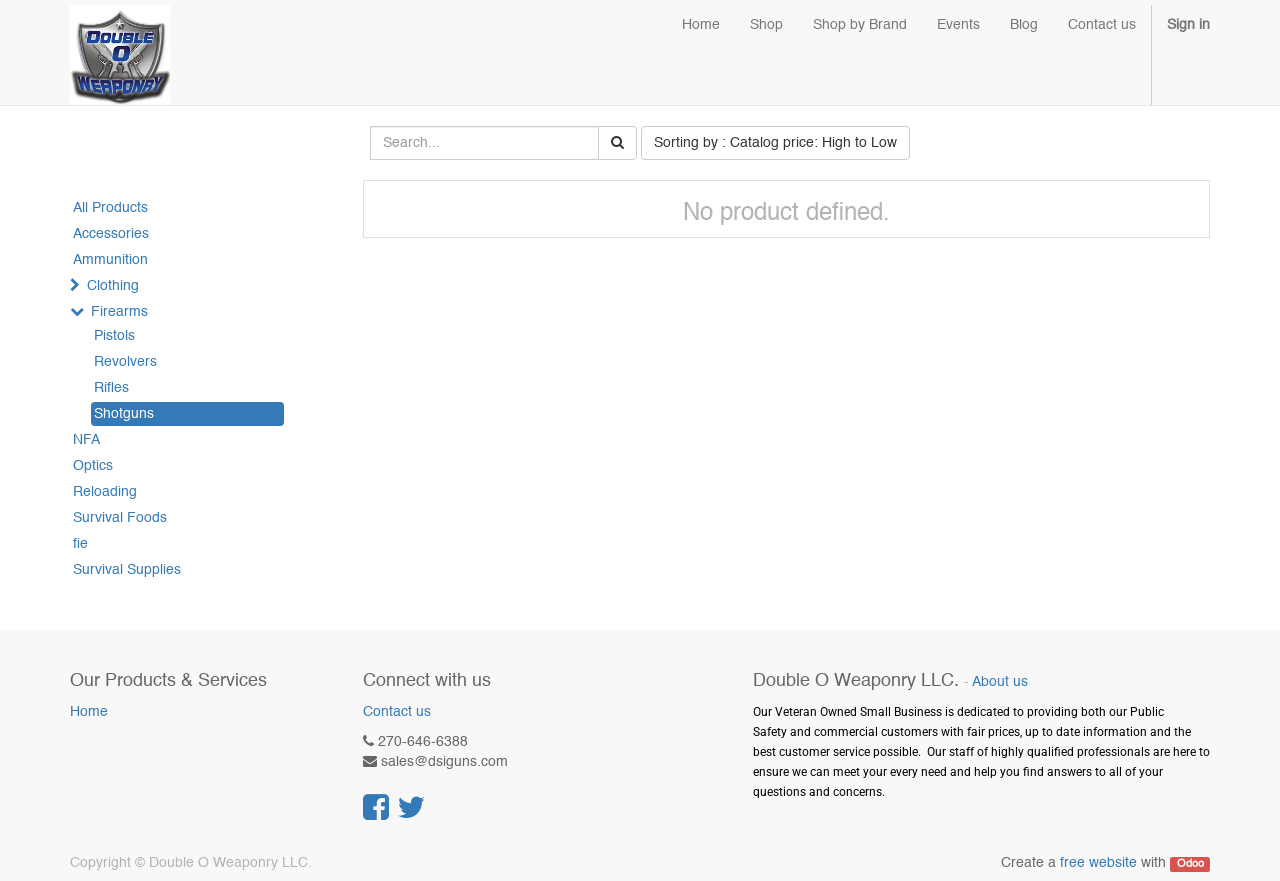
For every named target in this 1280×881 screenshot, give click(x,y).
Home (89, 712)
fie (80, 544)
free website (1098, 863)
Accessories (111, 234)
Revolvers (125, 362)
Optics (93, 466)
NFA (86, 440)
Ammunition (110, 260)
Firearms (119, 312)
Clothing (113, 286)
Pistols (114, 336)
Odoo (1190, 864)
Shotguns (124, 414)
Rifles (111, 388)
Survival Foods (120, 518)
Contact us (397, 712)
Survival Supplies (127, 570)
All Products (110, 208)
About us (1000, 682)
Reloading (105, 492)
